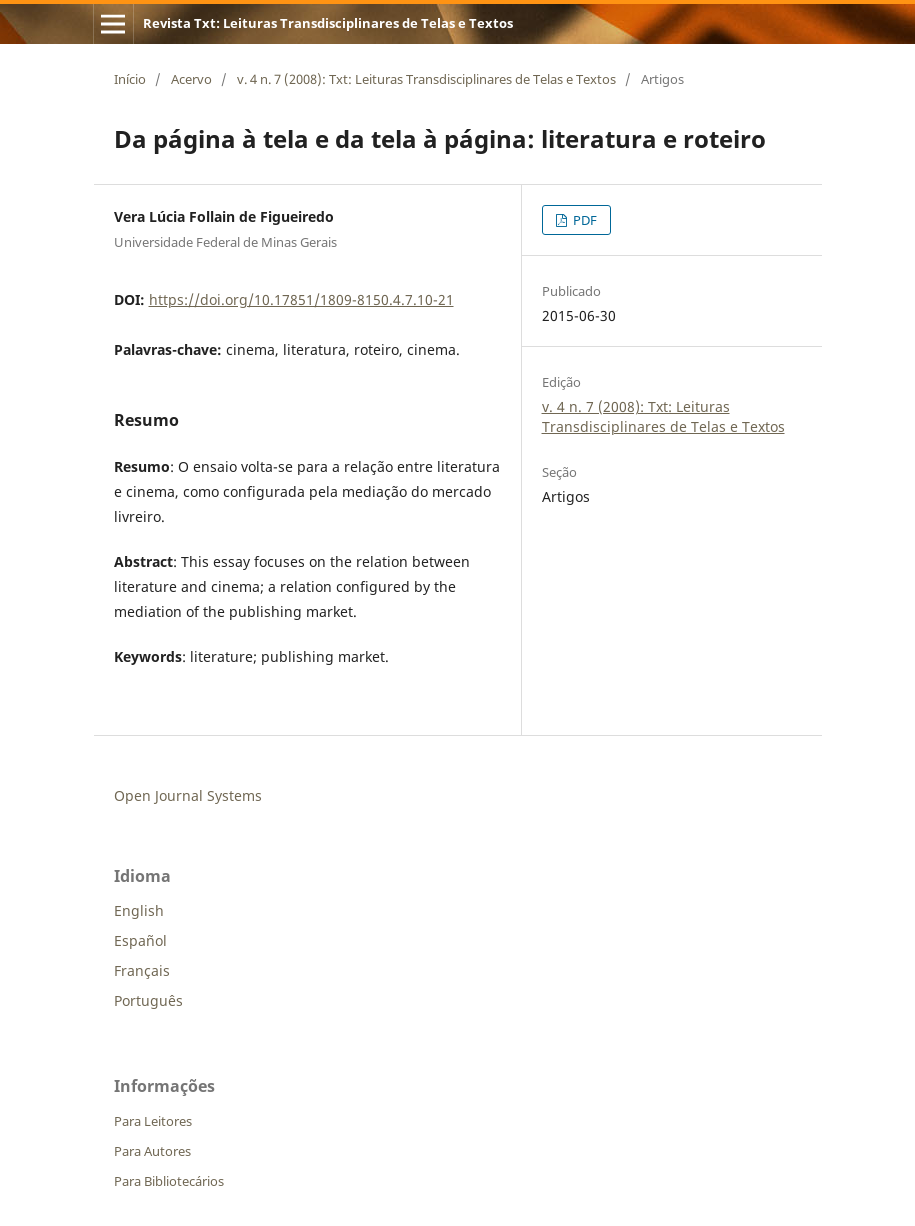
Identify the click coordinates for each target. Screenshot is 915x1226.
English (139, 910)
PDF (583, 220)
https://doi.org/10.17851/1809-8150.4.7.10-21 (301, 299)
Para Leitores (153, 1121)
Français (142, 970)
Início (130, 79)
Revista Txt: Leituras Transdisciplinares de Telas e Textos (328, 23)
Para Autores (152, 1151)
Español (140, 940)
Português (148, 1000)
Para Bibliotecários (169, 1181)
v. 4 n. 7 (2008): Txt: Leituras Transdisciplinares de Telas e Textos (426, 79)
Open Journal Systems (188, 795)
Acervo (191, 79)
